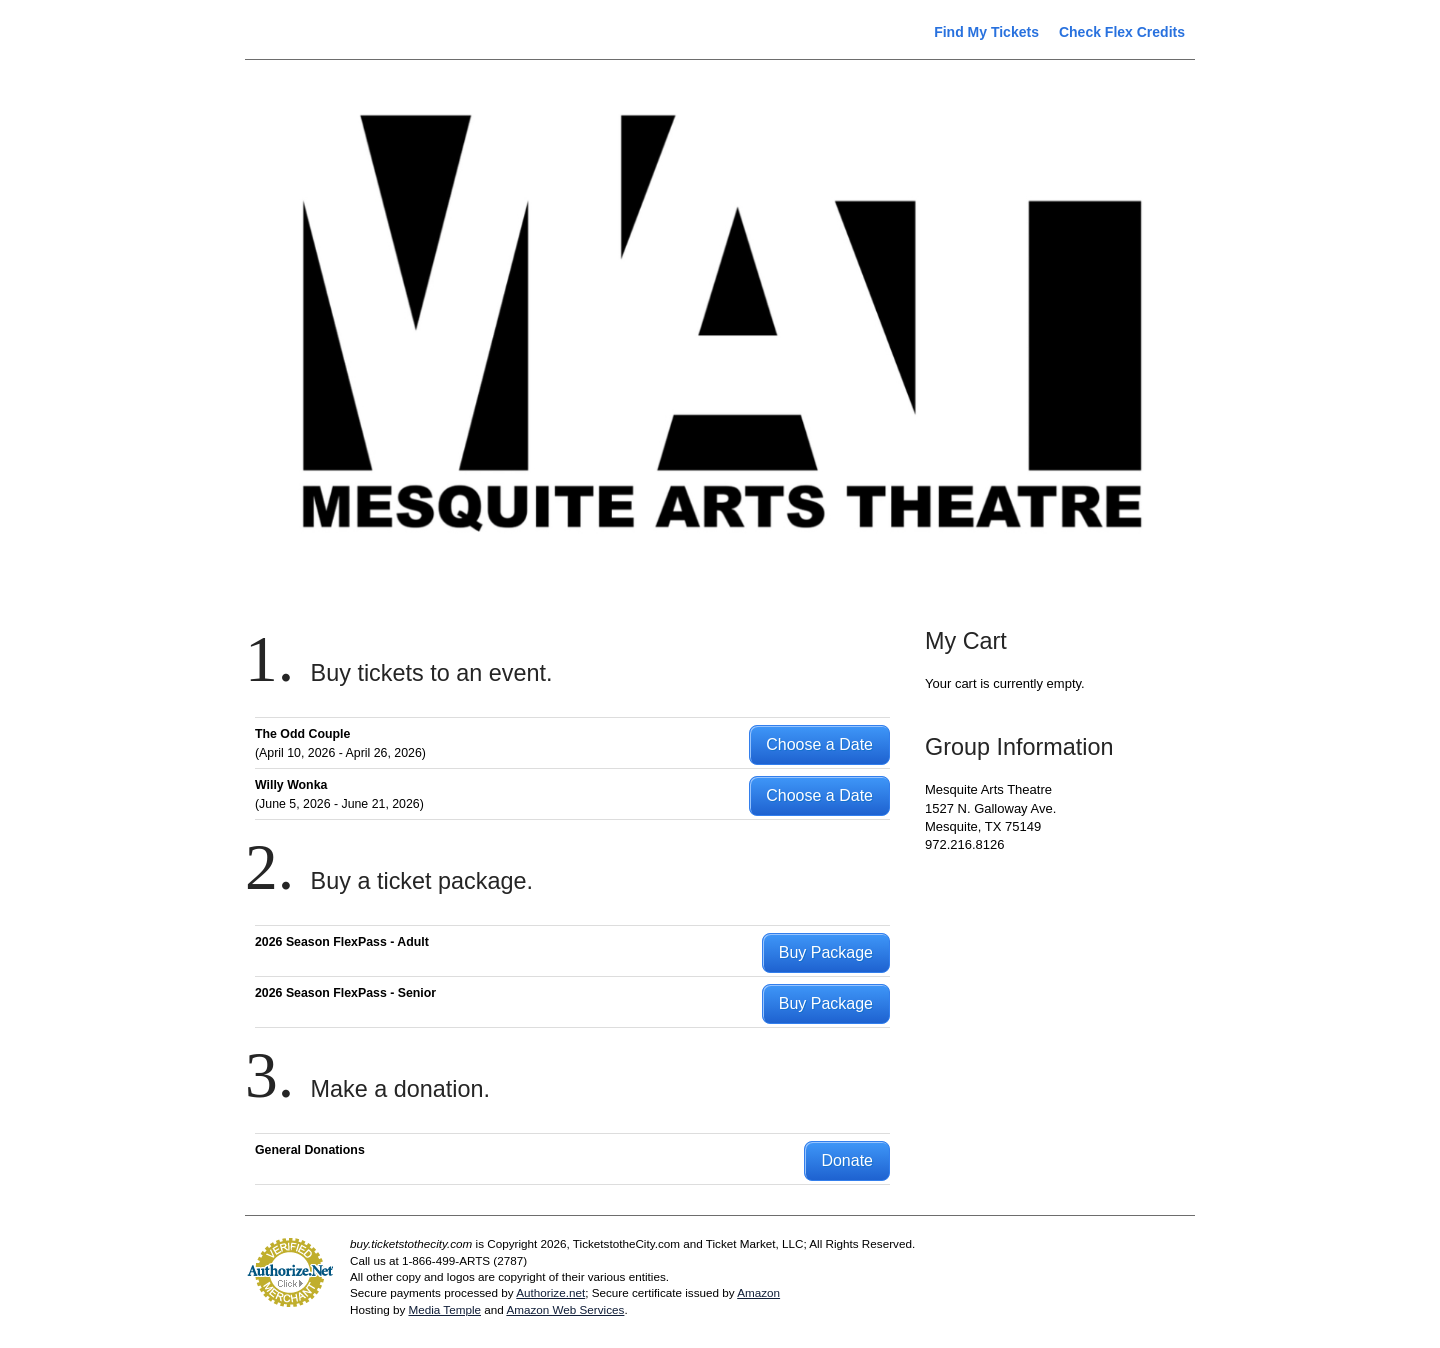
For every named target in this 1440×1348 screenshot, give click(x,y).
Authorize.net (550, 1292)
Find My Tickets (986, 32)
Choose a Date (819, 744)
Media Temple (444, 1309)
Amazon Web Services (565, 1309)
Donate (847, 1160)
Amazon (758, 1292)
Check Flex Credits (1122, 32)
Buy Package (826, 952)
